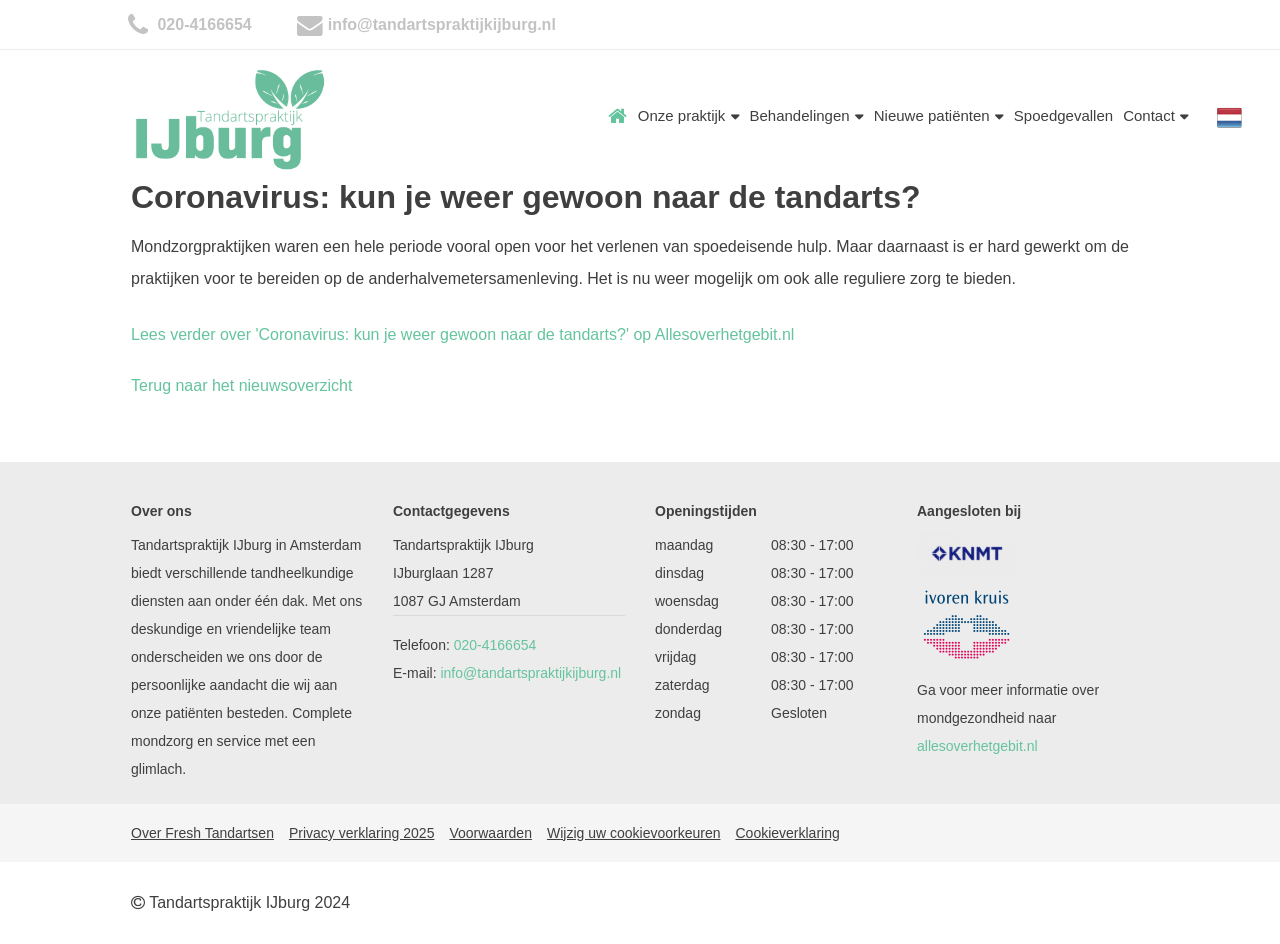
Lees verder (462, 334)
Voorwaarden (490, 833)
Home (618, 116)
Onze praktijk (689, 115)
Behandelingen (807, 115)
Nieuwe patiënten (939, 115)
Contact (1156, 115)
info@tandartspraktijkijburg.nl (442, 24)
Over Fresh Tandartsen (202, 833)
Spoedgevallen (1063, 115)
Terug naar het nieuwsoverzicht (241, 385)
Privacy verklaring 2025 (362, 833)
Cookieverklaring (787, 833)
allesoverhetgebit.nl (977, 746)
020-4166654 (202, 24)
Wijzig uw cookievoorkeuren (634, 833)
